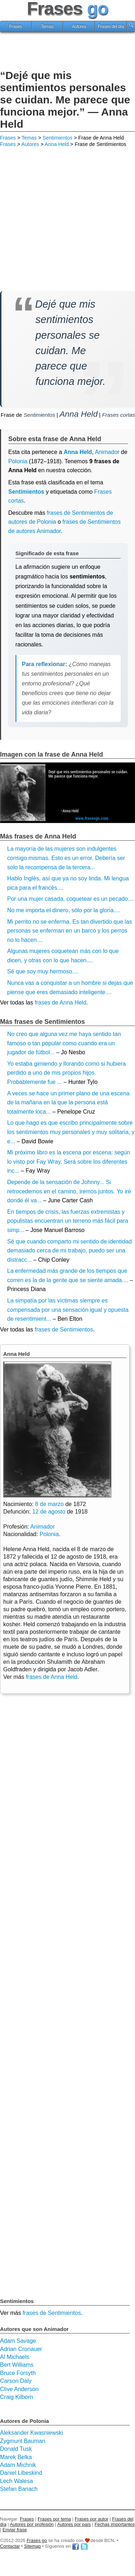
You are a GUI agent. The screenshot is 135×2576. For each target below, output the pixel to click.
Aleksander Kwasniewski (31, 2433)
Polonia (17, 461)
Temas (47, 26)
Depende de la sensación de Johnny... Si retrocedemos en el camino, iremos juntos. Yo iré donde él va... (69, 1191)
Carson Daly (16, 2381)
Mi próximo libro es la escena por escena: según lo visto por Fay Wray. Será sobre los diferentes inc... (68, 1161)
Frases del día (111, 26)
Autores (79, 26)
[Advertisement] (67, 52)
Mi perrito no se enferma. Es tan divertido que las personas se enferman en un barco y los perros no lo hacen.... (69, 931)
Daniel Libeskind (21, 2473)
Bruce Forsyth (18, 2373)
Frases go (36, 2540)
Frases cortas (118, 415)
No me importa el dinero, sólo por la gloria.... (63, 910)
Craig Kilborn (16, 2397)
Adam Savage (18, 2341)
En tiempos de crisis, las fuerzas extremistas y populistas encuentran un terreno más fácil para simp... (67, 1221)
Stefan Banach (19, 2489)
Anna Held (57, 144)
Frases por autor (92, 2519)
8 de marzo (49, 1504)
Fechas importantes (115, 2524)
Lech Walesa (16, 2481)
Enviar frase (15, 2529)
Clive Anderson (19, 2389)
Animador (42, 1527)
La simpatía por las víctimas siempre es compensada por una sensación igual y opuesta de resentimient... (68, 1309)
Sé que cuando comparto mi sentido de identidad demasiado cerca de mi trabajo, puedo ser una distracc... (69, 1250)
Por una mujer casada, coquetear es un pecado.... (70, 899)
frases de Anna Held (60, 1002)
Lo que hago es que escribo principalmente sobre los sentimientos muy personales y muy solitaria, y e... (71, 1132)
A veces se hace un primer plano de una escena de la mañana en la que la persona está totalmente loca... (68, 1102)
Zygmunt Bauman (22, 2441)
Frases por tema (54, 2519)
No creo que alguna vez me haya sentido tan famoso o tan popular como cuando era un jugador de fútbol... (64, 1043)
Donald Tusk (16, 2449)
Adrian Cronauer (21, 2349)
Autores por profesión (32, 2524)
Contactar (10, 2546)
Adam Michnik (18, 2465)
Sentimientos (57, 138)
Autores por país (74, 2524)
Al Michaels (14, 2357)
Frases (15, 26)
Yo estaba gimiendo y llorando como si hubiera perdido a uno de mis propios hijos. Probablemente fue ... (66, 1073)
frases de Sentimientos (64, 1329)
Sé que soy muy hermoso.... (42, 971)
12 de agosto (49, 1512)
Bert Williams (16, 2365)
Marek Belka (16, 2457)
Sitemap (32, 2546)
